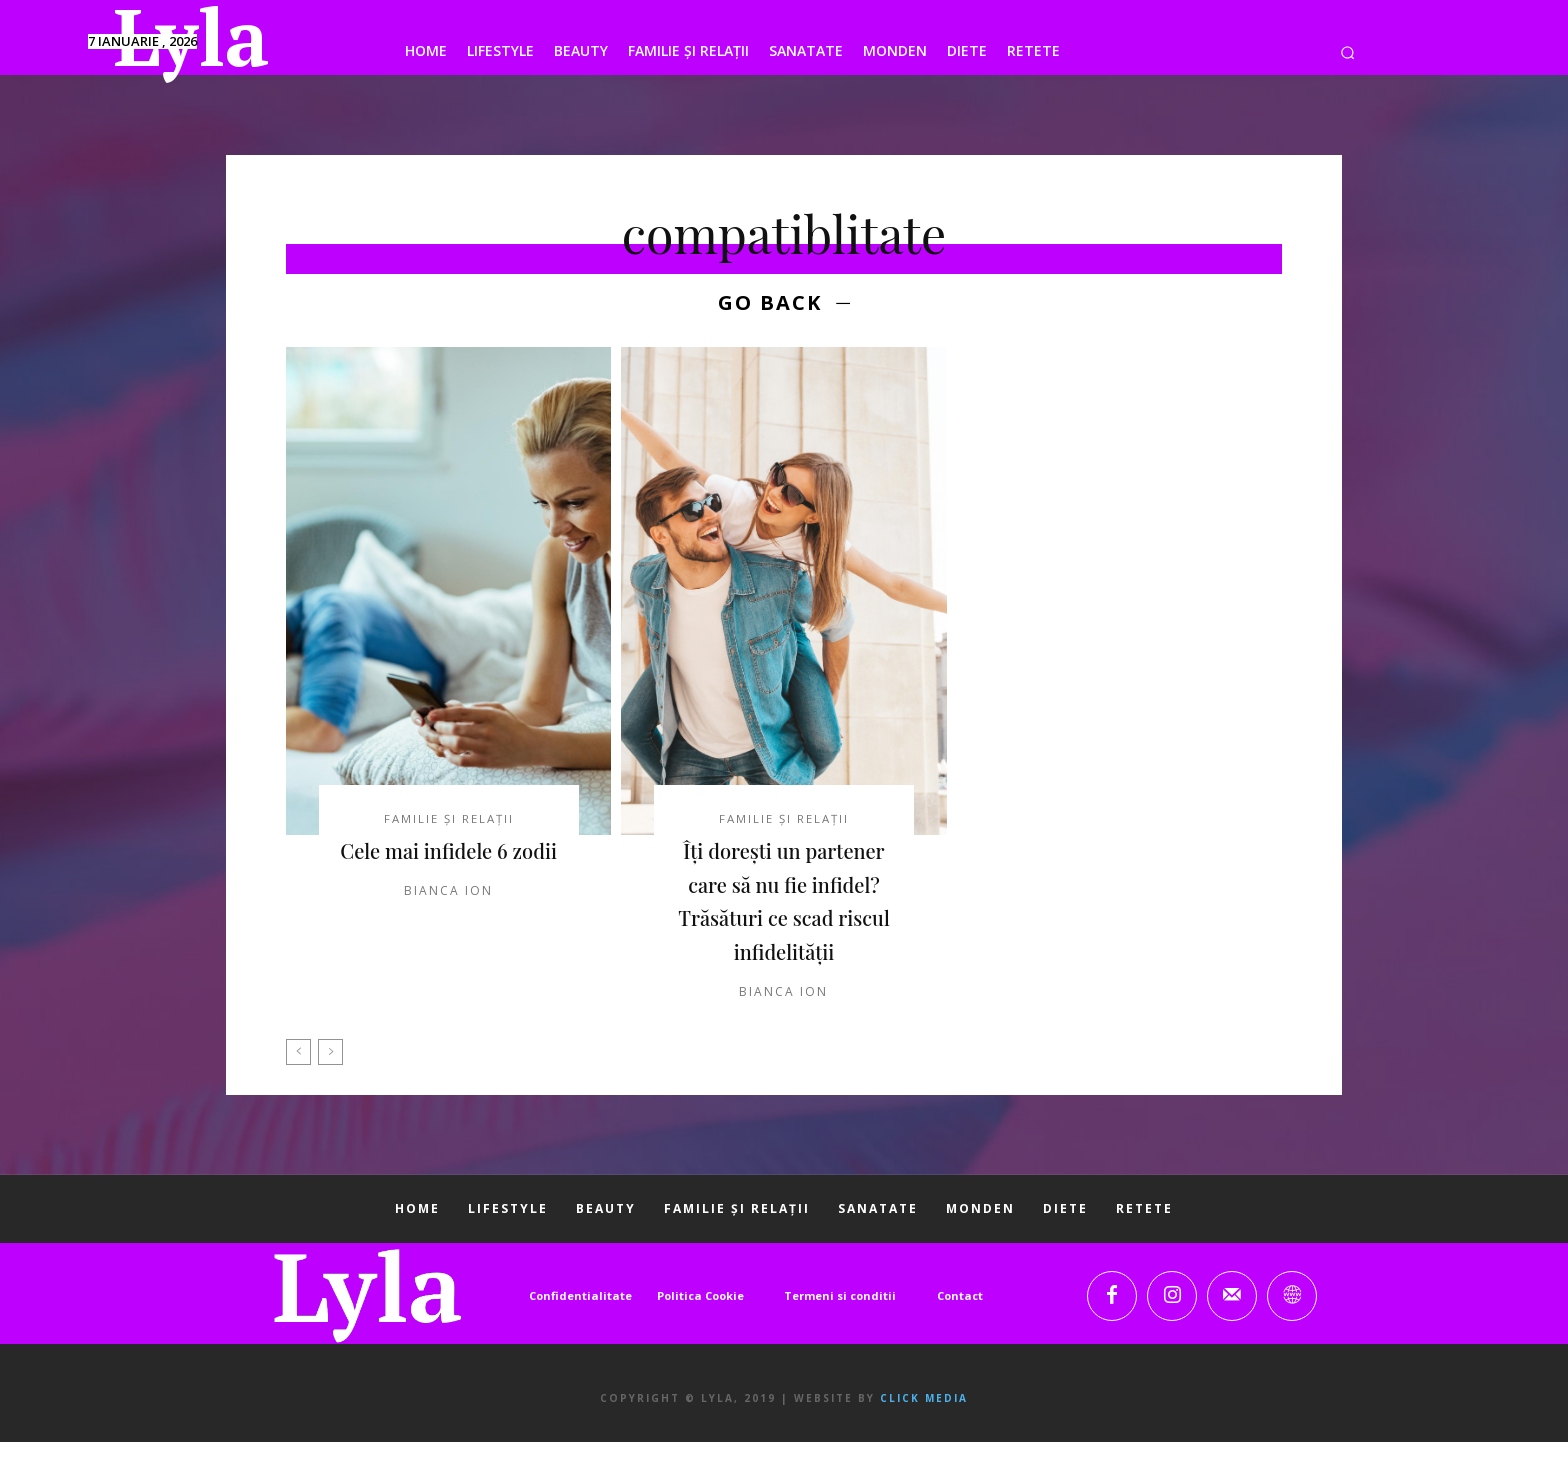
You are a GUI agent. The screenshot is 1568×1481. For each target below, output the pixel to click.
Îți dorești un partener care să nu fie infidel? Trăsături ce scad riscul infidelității (784, 922)
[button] (1347, 52)
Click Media (924, 1437)
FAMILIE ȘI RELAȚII (449, 823)
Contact (960, 1334)
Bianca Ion (448, 929)
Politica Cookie (700, 1334)
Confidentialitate (580, 1334)
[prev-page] (298, 1091)
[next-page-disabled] (330, 1091)
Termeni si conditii (840, 1334)
